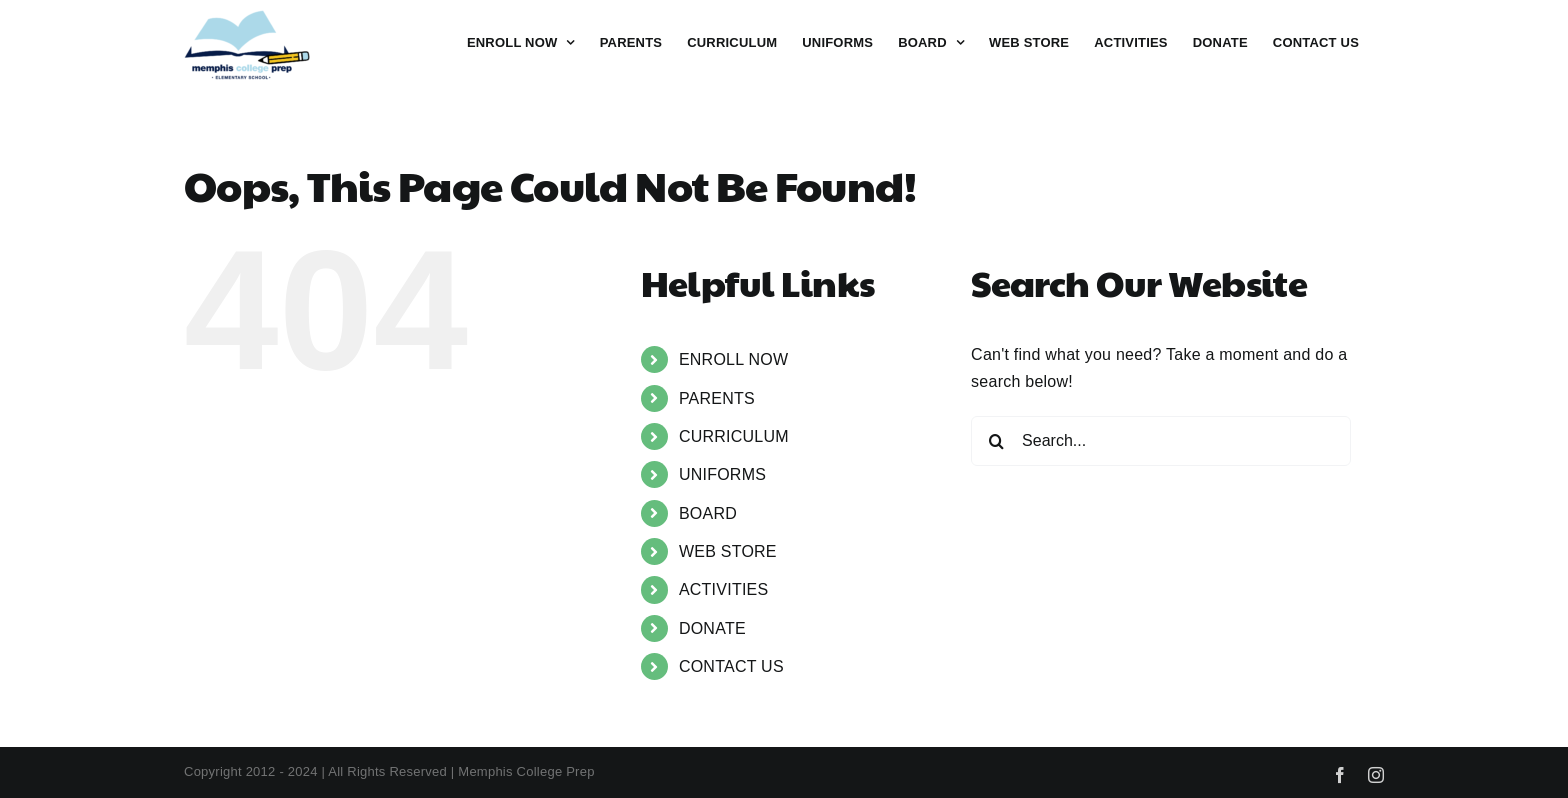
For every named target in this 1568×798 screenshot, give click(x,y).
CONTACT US (731, 666)
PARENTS (717, 398)
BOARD (708, 513)
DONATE (712, 628)
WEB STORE (728, 551)
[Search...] (1161, 441)
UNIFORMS (722, 474)
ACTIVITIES (724, 589)
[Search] (996, 441)
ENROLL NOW (733, 359)
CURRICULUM (734, 436)
